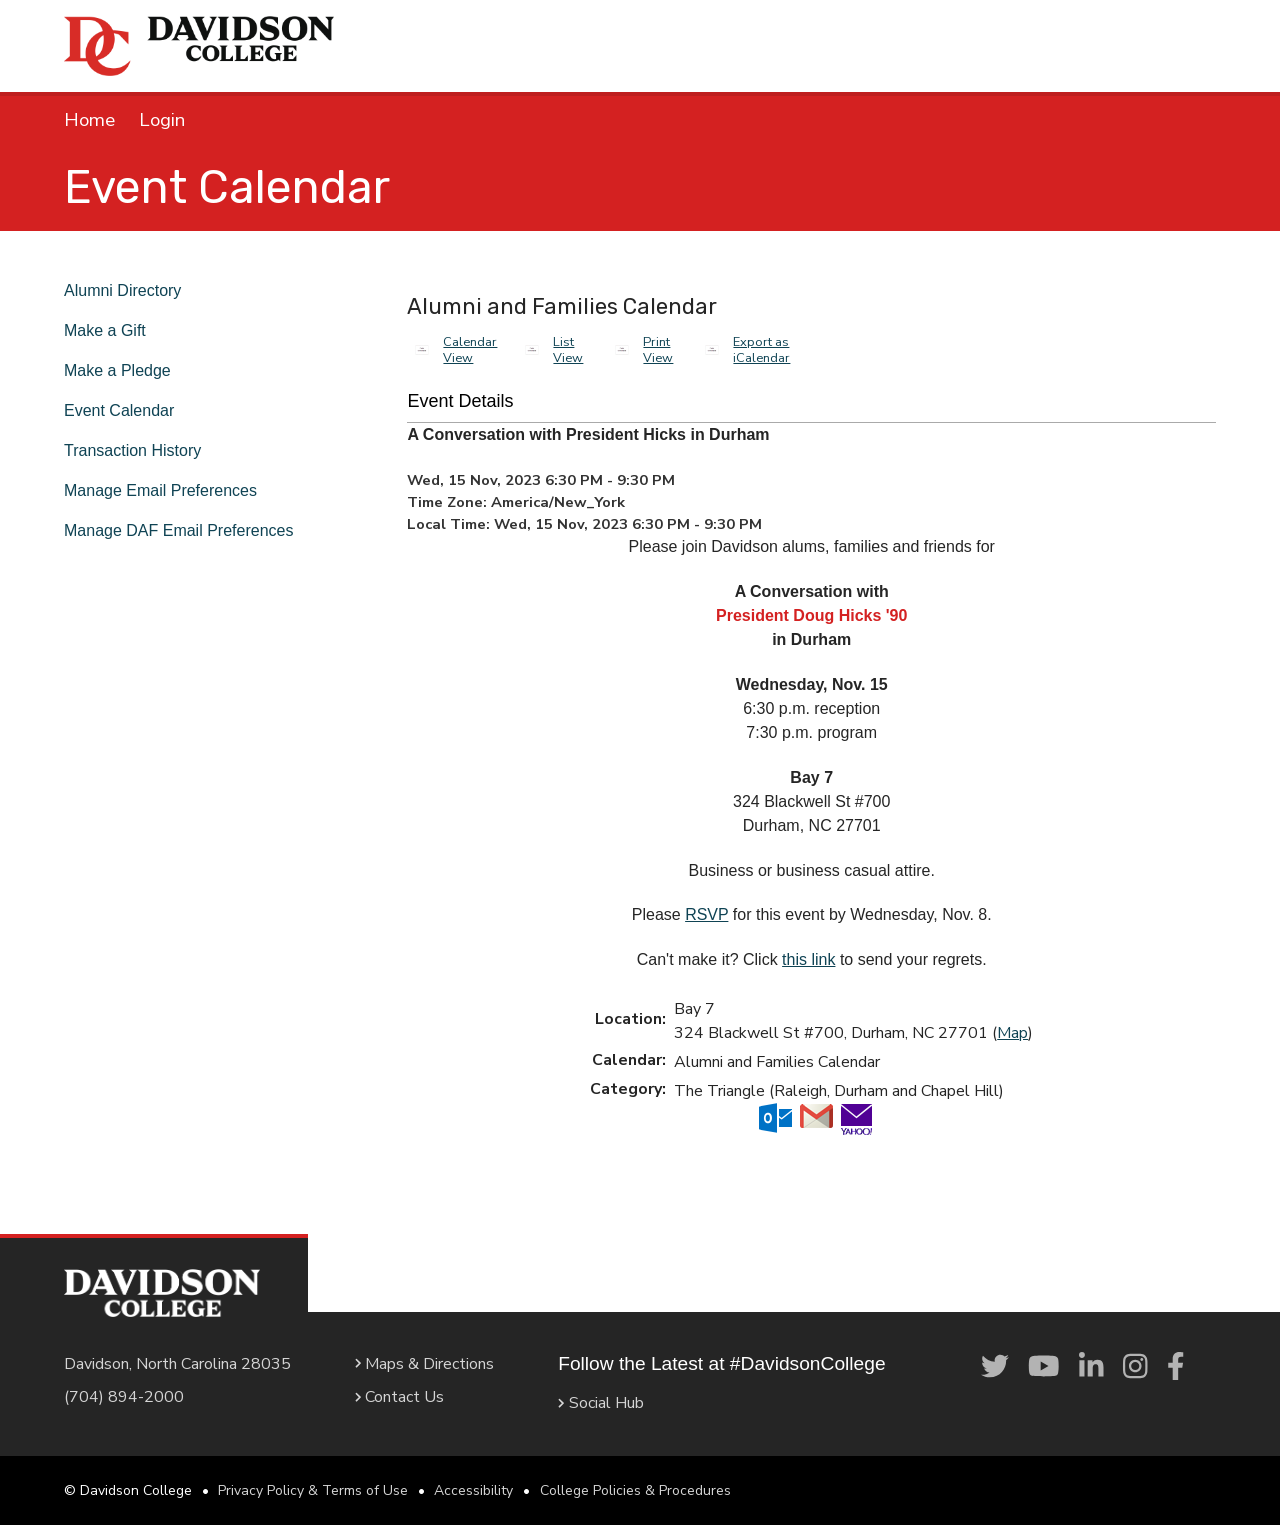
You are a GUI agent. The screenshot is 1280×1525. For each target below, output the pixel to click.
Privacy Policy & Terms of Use (313, 1490)
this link (808, 959)
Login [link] (162, 120)
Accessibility (473, 1490)
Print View (658, 350)
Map (1012, 1033)
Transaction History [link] (143, 450)
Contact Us (392, 1397)
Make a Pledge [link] (121, 370)
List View (568, 350)
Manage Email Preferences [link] (170, 490)
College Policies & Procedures (635, 1490)
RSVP (706, 914)
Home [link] (89, 120)
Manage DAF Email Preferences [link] (188, 530)
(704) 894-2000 (124, 1397)
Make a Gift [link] (109, 330)
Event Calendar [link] (125, 410)
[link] (995, 1367)
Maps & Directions (417, 1364)
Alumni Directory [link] (130, 290)
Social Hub (586, 1403)
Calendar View (470, 350)
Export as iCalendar (761, 350)
